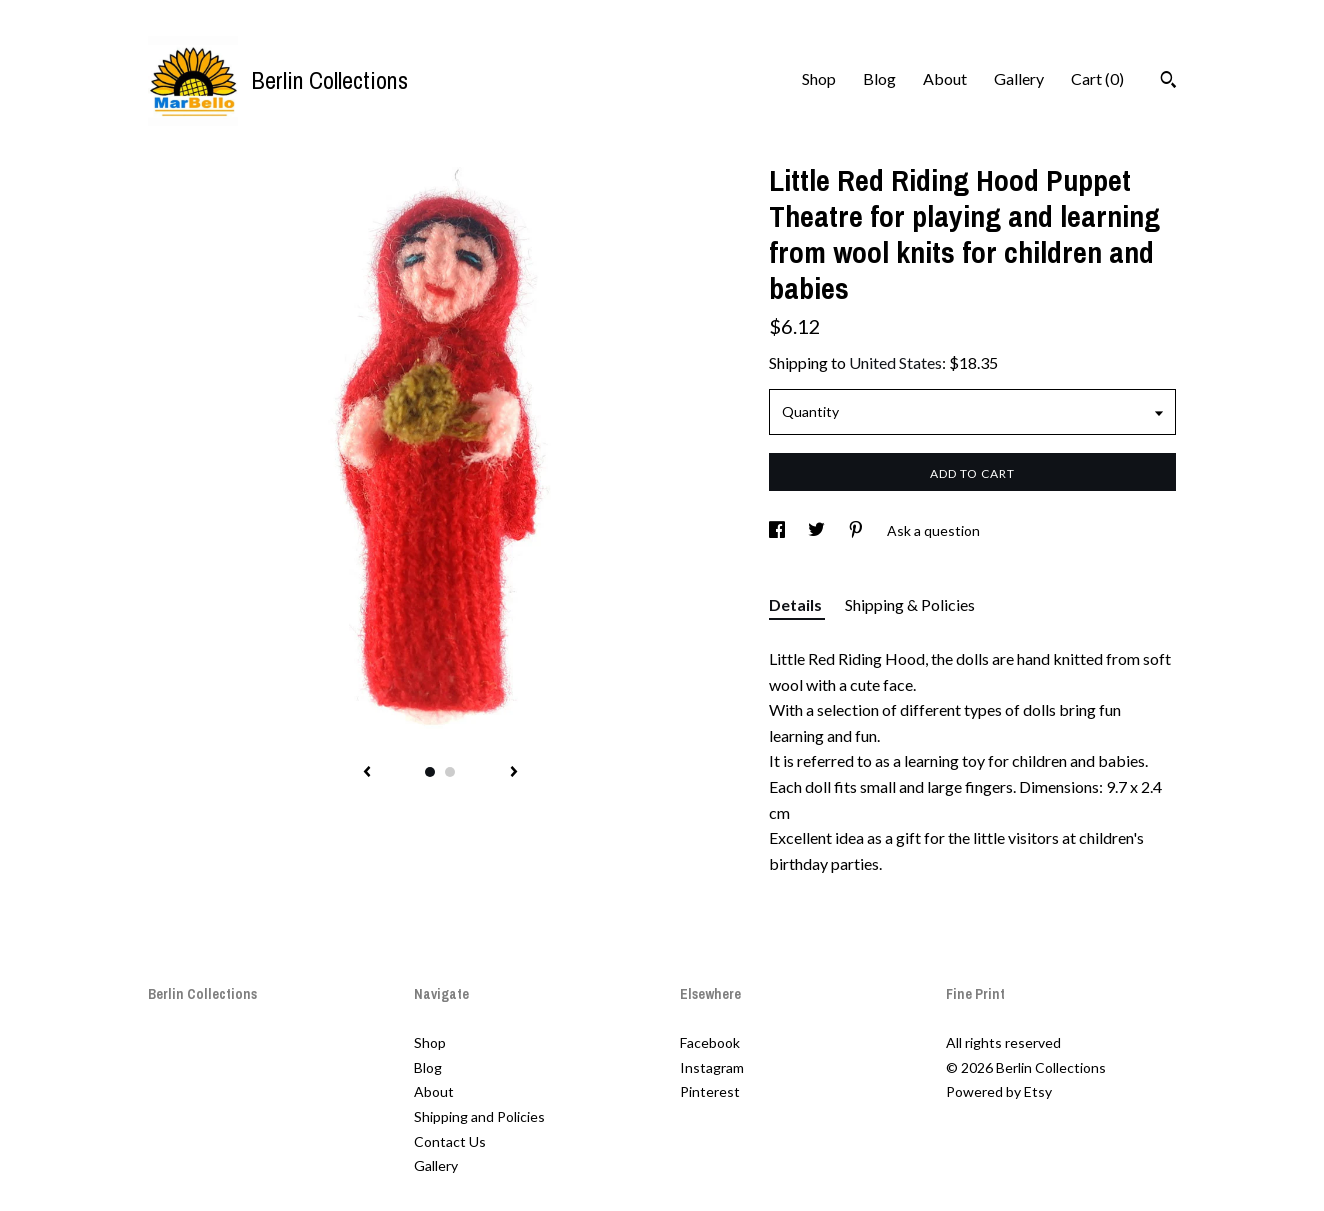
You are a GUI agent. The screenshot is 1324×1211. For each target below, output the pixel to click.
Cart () (1097, 78)
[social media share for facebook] (778, 530)
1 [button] (430, 772)
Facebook (710, 1042)
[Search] (1168, 82)
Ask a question (933, 530)
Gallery (1019, 78)
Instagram (712, 1067)
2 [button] (450, 772)
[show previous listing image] (367, 773)
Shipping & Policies (910, 604)
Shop (819, 78)
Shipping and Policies (479, 1116)
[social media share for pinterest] (857, 530)
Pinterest (710, 1091)
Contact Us (450, 1141)
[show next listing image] (514, 773)
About (945, 78)
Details (797, 604)
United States (895, 362)
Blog (879, 78)
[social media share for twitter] (818, 530)
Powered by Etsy (999, 1091)
